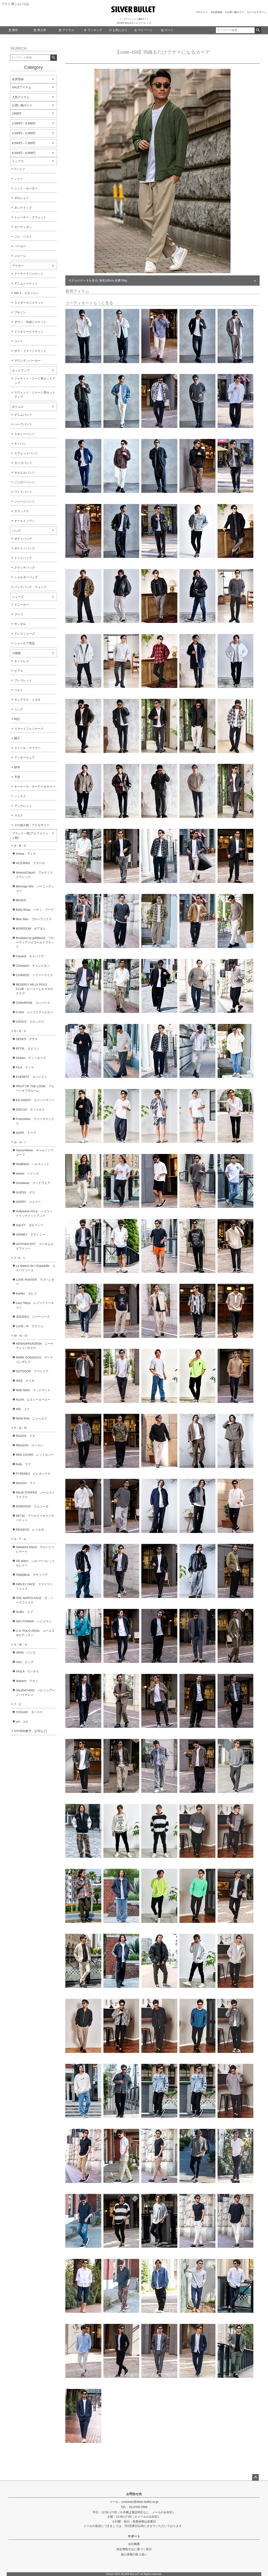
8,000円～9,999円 (23, 153)
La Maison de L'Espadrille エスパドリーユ (35, 1268)
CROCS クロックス (30, 1021)
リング (18, 709)
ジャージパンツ (24, 501)
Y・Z (17, 1704)
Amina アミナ (26, 853)
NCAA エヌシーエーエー (33, 1399)
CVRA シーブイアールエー (34, 1012)
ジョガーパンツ (24, 482)
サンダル (20, 624)
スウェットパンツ (26, 453)
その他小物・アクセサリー (31, 825)
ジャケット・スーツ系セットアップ (34, 380)
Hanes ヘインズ (27, 1173)
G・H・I (19, 1142)
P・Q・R (20, 1428)
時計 (17, 719)
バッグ (16, 530)
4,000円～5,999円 (23, 133)
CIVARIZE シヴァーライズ (34, 975)
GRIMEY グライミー (30, 1234)
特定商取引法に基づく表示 (134, 2549)
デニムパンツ (23, 414)
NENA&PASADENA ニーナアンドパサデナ (34, 1346)
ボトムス (18, 406)
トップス (18, 161)
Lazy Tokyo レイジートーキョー (35, 1305)
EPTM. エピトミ (28, 1048)
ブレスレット (23, 680)
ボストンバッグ (24, 548)
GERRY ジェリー (28, 1201)
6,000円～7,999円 (23, 143)
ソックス (20, 796)
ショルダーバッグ (26, 577)
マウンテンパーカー (27, 360)
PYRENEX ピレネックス (33, 1473)
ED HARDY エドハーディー (35, 1100)
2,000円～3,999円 (23, 123)
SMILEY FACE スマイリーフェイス (34, 1586)
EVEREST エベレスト (31, 1076)
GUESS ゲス (25, 1192)
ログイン (203, 12)
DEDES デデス (27, 1039)
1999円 (16, 113)
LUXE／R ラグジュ (29, 1326)
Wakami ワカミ (27, 1681)
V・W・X (20, 1644)
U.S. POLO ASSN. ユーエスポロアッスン (35, 1633)
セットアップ (21, 370)
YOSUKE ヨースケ (29, 1712)
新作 (13, 30)
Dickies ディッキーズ (31, 1058)
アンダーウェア (24, 757)
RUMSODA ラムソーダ (32, 1506)
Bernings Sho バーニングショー (35, 888)
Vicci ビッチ (25, 1662)
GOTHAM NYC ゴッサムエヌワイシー (34, 1246)
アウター (18, 265)
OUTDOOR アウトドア (32, 1371)
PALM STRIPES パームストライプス (35, 1495)
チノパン (20, 443)
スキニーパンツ (24, 434)
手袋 (17, 777)
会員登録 (217, 12)
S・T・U (20, 1539)
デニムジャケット (26, 283)
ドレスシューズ (24, 633)
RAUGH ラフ (25, 1483)
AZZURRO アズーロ (30, 863)
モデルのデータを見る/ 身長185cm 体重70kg (97, 280)
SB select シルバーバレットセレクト (35, 1563)
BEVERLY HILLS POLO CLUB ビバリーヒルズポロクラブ (34, 989)
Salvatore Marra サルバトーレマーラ (35, 1549)
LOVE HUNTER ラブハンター (35, 1282)
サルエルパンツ (24, 472)
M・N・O (20, 1335)
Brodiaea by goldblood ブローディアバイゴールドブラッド (35, 942)
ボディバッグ (23, 538)
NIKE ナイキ (25, 1380)
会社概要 (134, 2544)
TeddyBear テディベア (32, 1574)
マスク (18, 815)
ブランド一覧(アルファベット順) (30, 835)
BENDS (21, 900)
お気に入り (118, 30)
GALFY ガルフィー (29, 1225)
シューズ (18, 596)
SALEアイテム (21, 87)
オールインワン (24, 520)
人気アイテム (21, 97)
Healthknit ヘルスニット (32, 1164)
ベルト (18, 690)
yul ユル (22, 1721)
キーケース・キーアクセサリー (34, 786)
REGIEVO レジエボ (30, 1529)
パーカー (20, 246)
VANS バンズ (25, 1652)
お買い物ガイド (235, 12)
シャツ (18, 178)
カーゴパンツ (23, 463)
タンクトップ (23, 207)
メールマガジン (257, 12)
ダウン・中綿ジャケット (30, 322)
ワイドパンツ (23, 492)
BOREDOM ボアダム (31, 928)
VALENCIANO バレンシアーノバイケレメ (35, 1692)
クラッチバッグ (24, 567)
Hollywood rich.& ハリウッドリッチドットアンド (34, 1213)
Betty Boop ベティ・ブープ (35, 909)
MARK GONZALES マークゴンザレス (34, 1360)
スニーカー (21, 604)
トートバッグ (23, 558)
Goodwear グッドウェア (33, 1183)
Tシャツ (19, 169)
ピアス (18, 670)
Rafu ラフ (23, 1464)
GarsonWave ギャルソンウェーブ (34, 1152)
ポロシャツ (21, 198)
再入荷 (40, 30)
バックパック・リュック (30, 587)
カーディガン (23, 227)
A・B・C (20, 845)
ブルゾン (20, 312)
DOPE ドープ (26, 1132)
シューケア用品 (24, 643)
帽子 (17, 738)
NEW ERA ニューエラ (31, 1418)
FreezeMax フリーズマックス (35, 1121)
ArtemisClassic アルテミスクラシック (34, 875)
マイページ (143, 30)
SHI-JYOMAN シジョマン (34, 1621)
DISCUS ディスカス (30, 1109)
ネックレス (21, 661)
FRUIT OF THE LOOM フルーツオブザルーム (35, 1088)
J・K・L (19, 1257)
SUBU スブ (24, 1612)
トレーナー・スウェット (30, 217)
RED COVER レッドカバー (35, 1454)
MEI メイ (23, 1409)
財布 (17, 767)
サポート (134, 2536)
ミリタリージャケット (29, 331)
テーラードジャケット (29, 273)
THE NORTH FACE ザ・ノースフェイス (34, 1600)
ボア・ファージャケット (30, 351)
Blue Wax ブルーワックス (34, 919)
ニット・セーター (26, 188)
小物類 (16, 653)
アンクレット (23, 805)
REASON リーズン (29, 1445)
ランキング (93, 30)
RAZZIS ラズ (25, 1436)
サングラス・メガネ (27, 699)
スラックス (21, 511)
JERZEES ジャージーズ (33, 1316)
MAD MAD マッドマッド (33, 1390)
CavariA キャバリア (30, 956)
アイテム (66, 30)
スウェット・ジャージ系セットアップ (34, 395)
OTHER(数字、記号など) (30, 1731)
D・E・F (20, 1031)
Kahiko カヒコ (26, 1293)
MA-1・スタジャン (26, 293)
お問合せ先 (134, 2494)
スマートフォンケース (29, 728)
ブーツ (18, 614)
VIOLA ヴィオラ (27, 1671)
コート (18, 341)
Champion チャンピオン (33, 965)
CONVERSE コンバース (33, 1002)
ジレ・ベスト (23, 236)
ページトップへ (255, 2477)
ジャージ (20, 256)
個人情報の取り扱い (134, 2554)
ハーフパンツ (23, 424)
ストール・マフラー (27, 748)
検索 (258, 30)
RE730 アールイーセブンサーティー (35, 1518)
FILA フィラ (25, 1067)
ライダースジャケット (29, 302)
